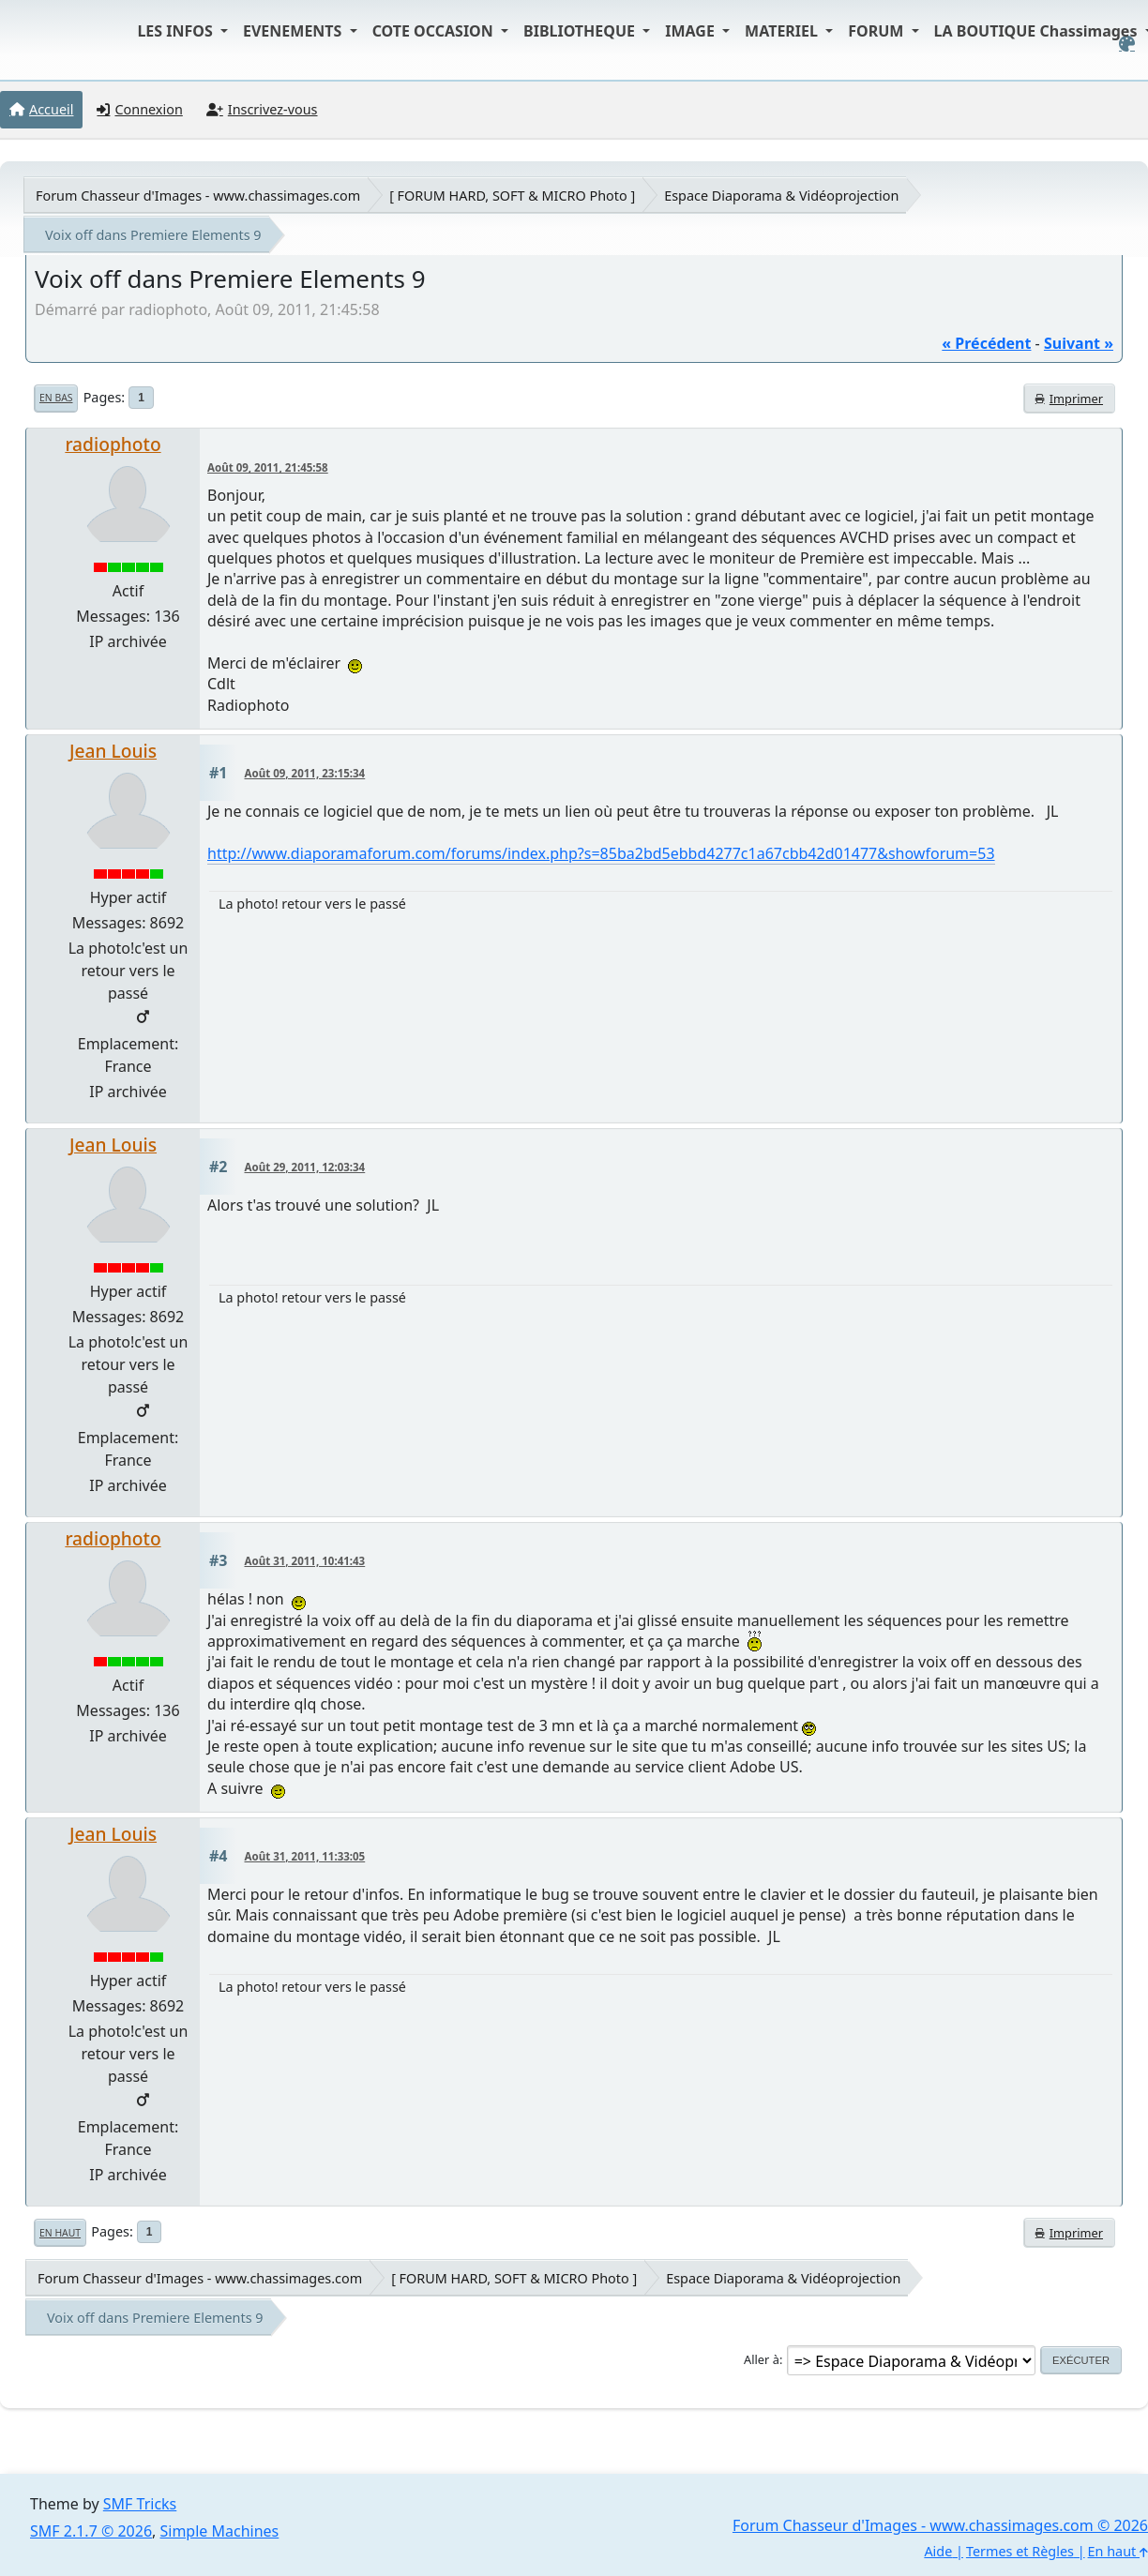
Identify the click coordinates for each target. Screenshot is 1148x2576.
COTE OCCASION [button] (434, 31)
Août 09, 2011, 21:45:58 (267, 467)
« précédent (986, 343)
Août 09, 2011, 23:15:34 (305, 773)
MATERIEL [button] (783, 31)
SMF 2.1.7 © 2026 (91, 2531)
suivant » (1078, 343)
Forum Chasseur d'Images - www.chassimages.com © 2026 (940, 2525)
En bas (55, 397)
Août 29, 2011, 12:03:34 (305, 1167)
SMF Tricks (139, 2503)
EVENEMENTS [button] (294, 31)
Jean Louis (113, 750)
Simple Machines (219, 2531)
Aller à (761, 2359)
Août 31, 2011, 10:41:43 (305, 1561)
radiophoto (112, 444)
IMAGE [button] (691, 31)
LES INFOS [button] (177, 31)
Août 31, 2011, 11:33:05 (305, 1856)
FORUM (877, 31)
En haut (60, 2232)
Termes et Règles (1020, 2551)
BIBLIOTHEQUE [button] (581, 31)
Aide (938, 2551)
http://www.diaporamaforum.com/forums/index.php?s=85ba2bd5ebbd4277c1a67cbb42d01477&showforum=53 (601, 853)
